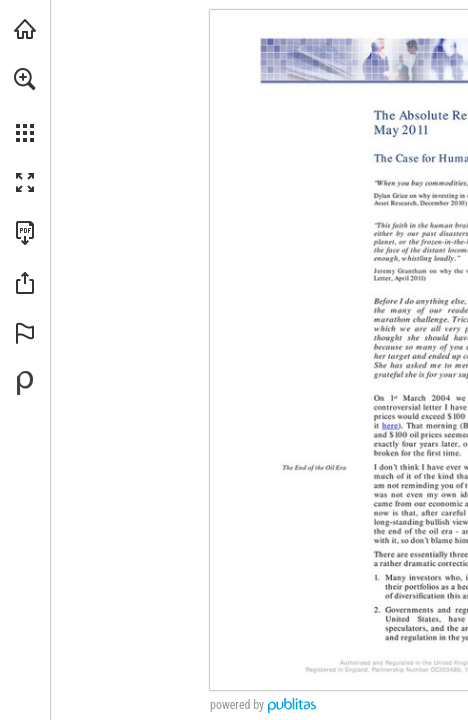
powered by (237, 705)
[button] (25, 79)
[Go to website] (390, 425)
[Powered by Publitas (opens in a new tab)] (25, 383)
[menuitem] (25, 105)
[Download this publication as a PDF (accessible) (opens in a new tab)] (25, 233)
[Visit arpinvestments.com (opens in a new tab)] (25, 29)
